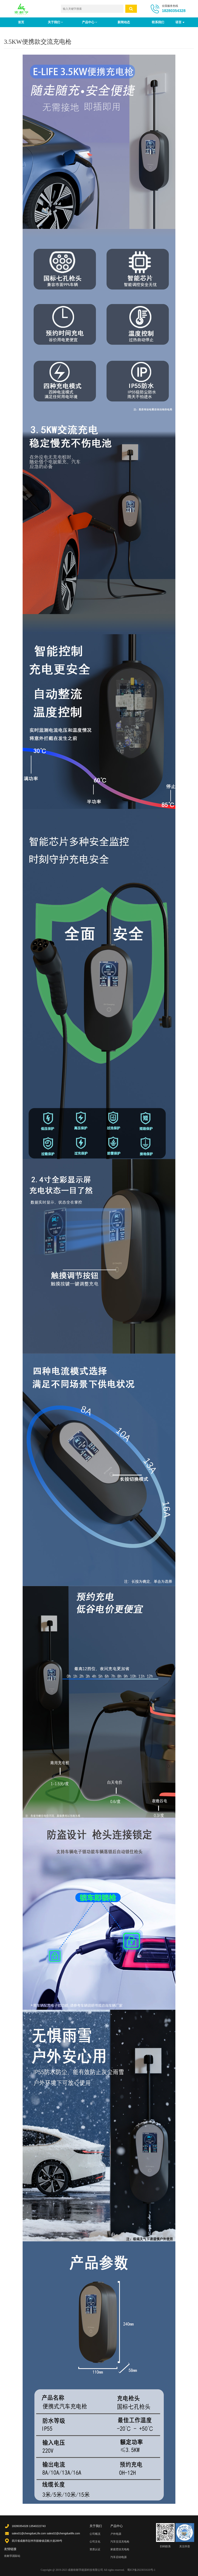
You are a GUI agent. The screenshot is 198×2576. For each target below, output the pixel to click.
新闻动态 (124, 22)
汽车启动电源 (118, 2557)
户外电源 (115, 2533)
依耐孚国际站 (12, 2555)
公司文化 (95, 2541)
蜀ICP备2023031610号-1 (141, 2569)
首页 (21, 22)
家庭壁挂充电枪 (119, 2549)
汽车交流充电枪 (119, 2541)
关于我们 (55, 22)
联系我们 (158, 22)
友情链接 (10, 2549)
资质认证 (95, 2549)
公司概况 (95, 2533)
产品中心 (89, 22)
